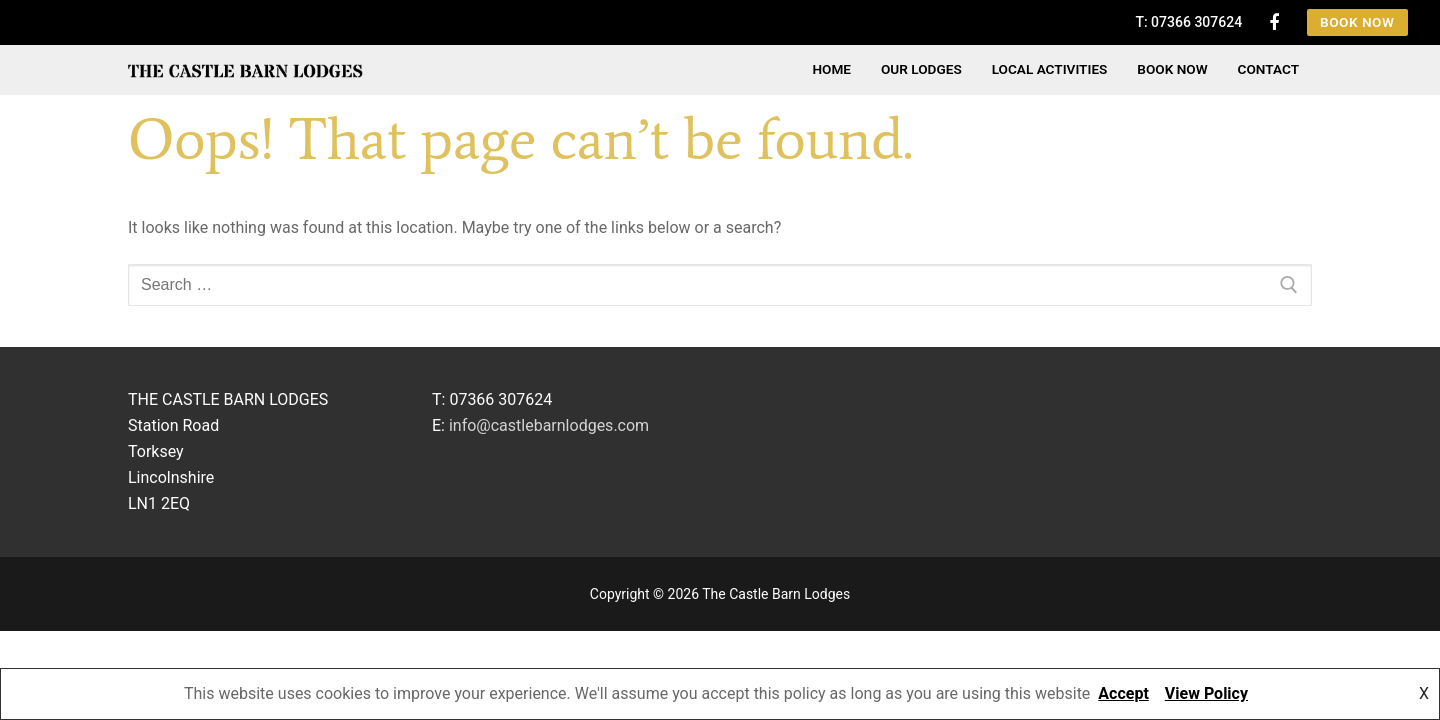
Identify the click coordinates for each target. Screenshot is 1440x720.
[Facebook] (1274, 22)
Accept (1123, 693)
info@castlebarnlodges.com (549, 425)
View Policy (1206, 693)
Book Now (1357, 22)
